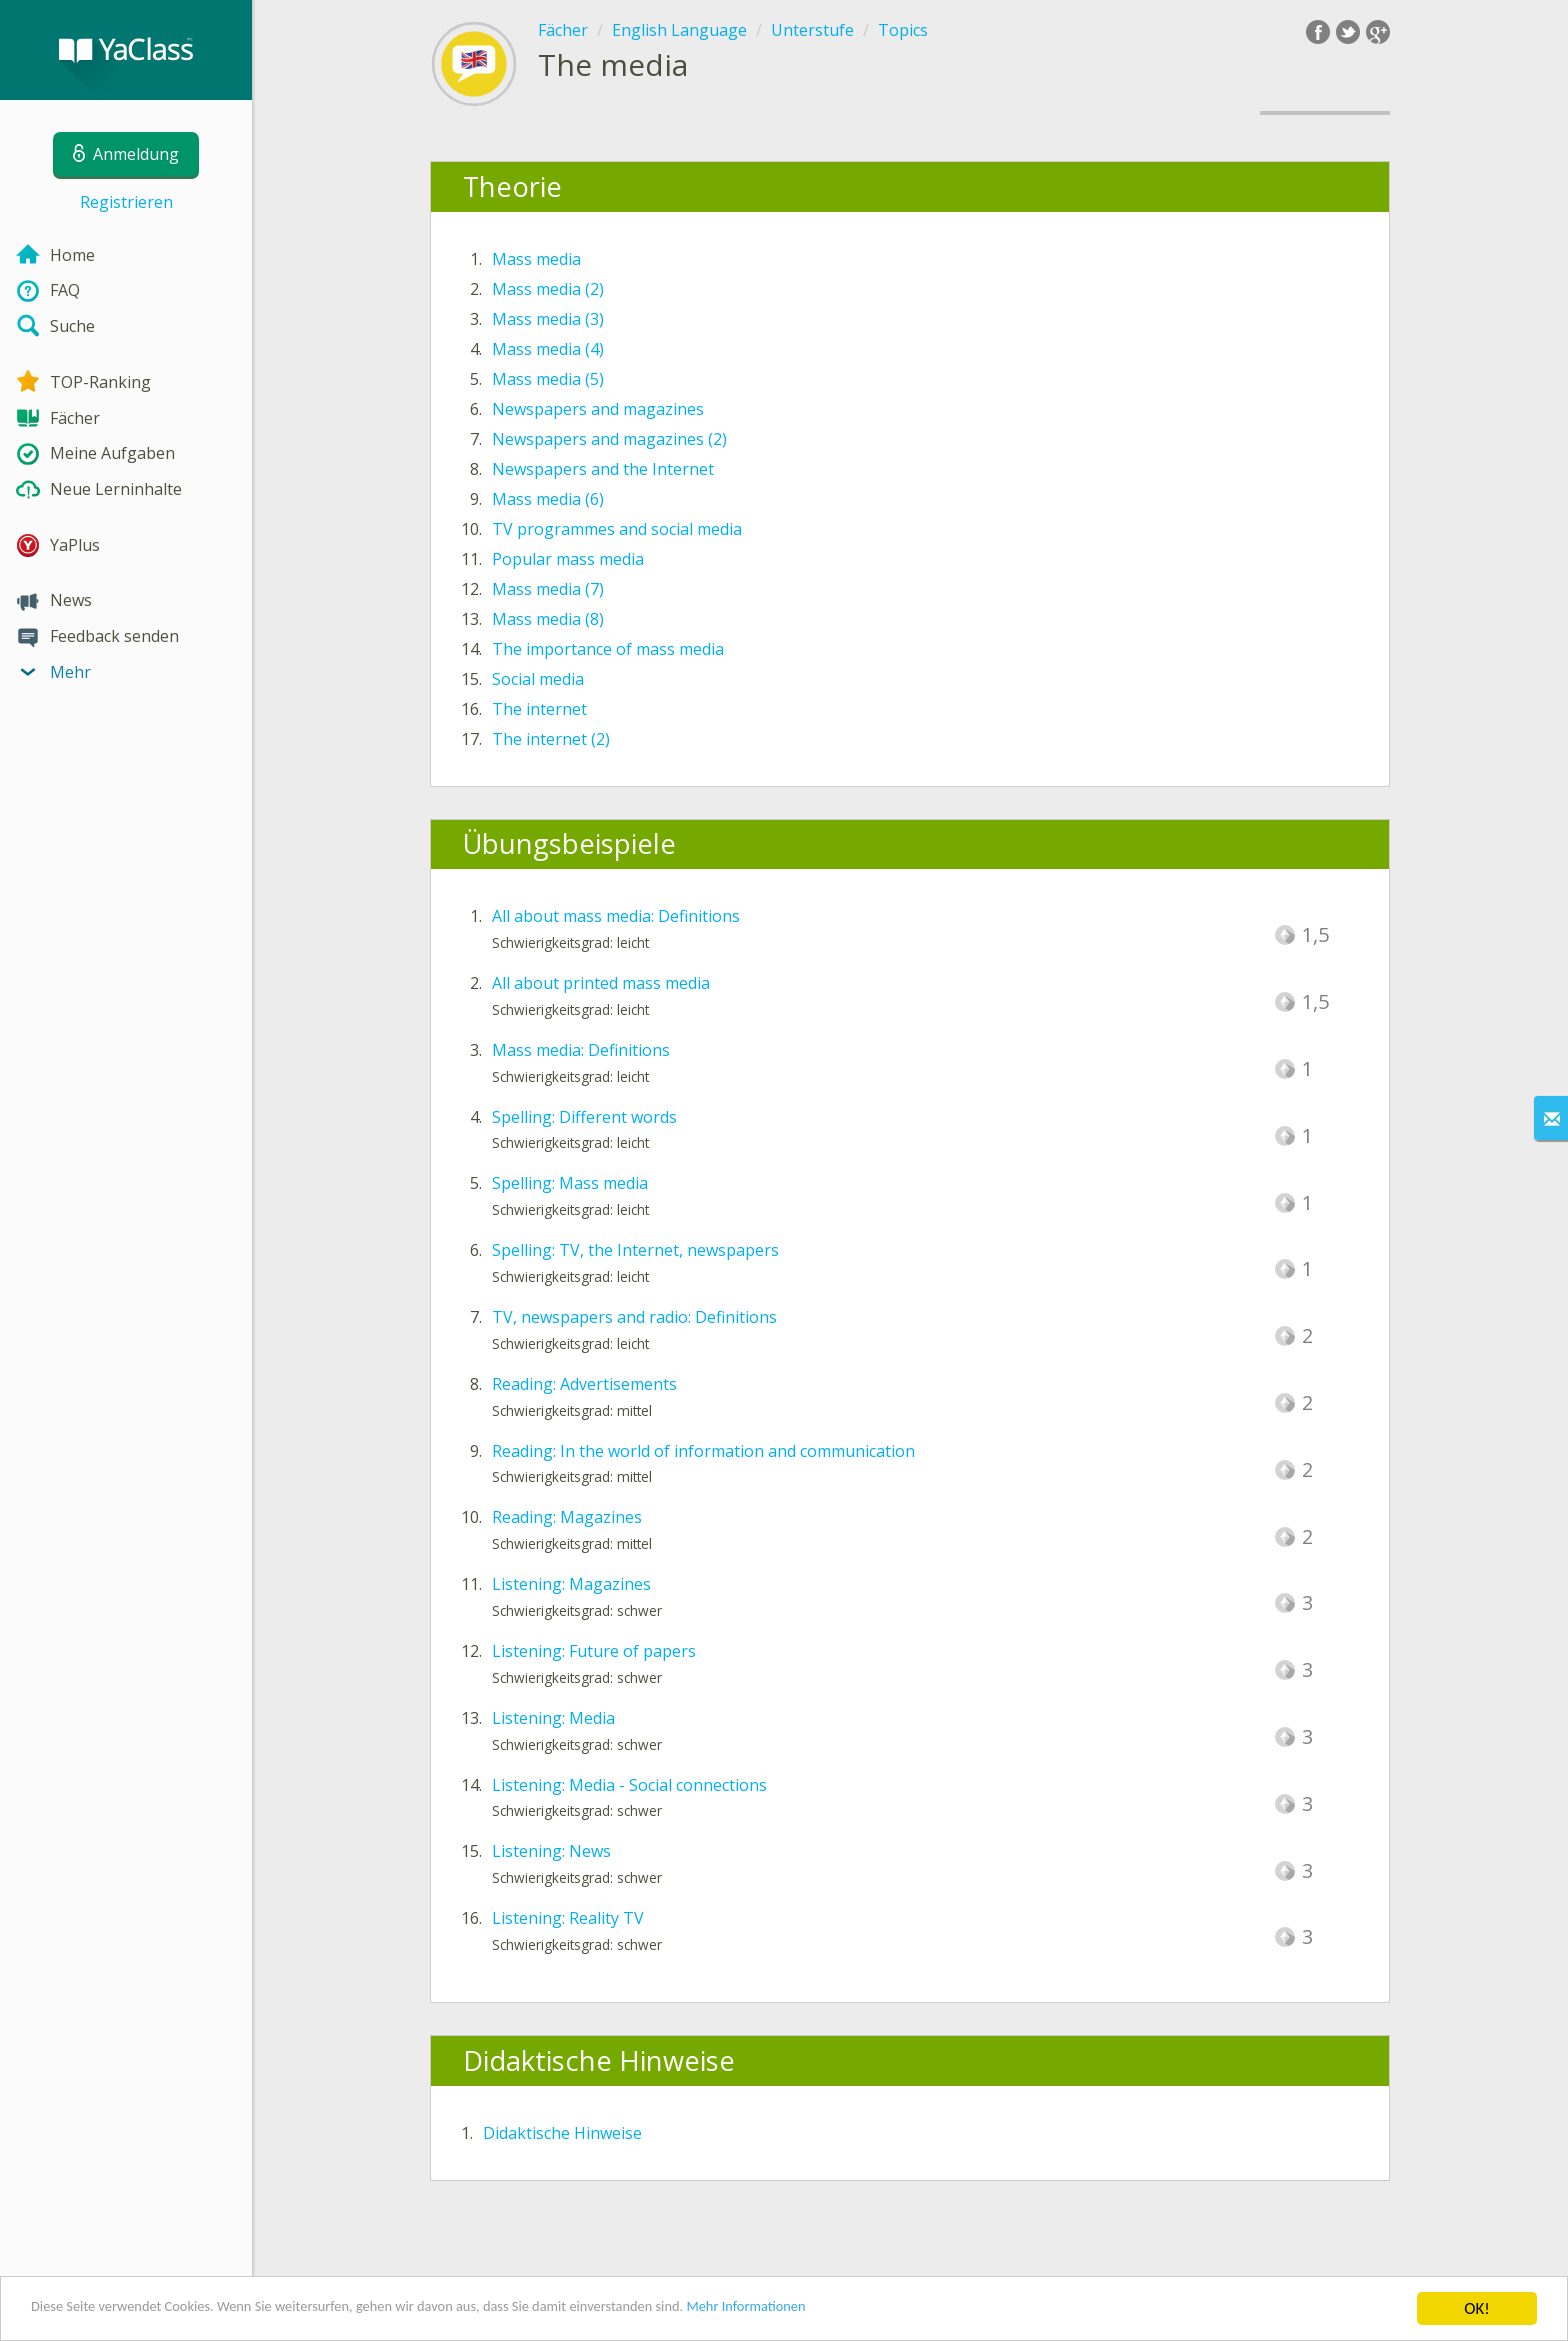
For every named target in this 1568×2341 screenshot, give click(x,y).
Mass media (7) (548, 589)
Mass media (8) (548, 619)
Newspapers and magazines (598, 409)
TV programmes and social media (617, 529)
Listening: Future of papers (594, 1651)
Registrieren (126, 202)
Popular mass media (568, 559)
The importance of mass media (608, 649)
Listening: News (551, 1851)
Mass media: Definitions (581, 1050)
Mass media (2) (548, 289)
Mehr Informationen (876, 2310)
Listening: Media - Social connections (629, 1785)
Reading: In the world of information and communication (703, 1451)
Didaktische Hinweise (562, 2133)
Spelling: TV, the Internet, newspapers (635, 1250)
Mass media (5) (548, 379)
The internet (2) (551, 739)
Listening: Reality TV (568, 1918)
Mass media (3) (548, 319)
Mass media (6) (548, 499)
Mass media (536, 259)
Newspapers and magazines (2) (609, 439)
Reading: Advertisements (584, 1384)
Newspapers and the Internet (603, 469)
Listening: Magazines (571, 1584)
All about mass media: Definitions (616, 916)
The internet (539, 709)
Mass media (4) (548, 349)
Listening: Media (553, 1718)
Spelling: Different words (584, 1117)
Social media (538, 679)
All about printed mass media (601, 983)
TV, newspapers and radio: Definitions (634, 1317)
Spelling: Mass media (570, 1183)
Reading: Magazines (567, 1517)
